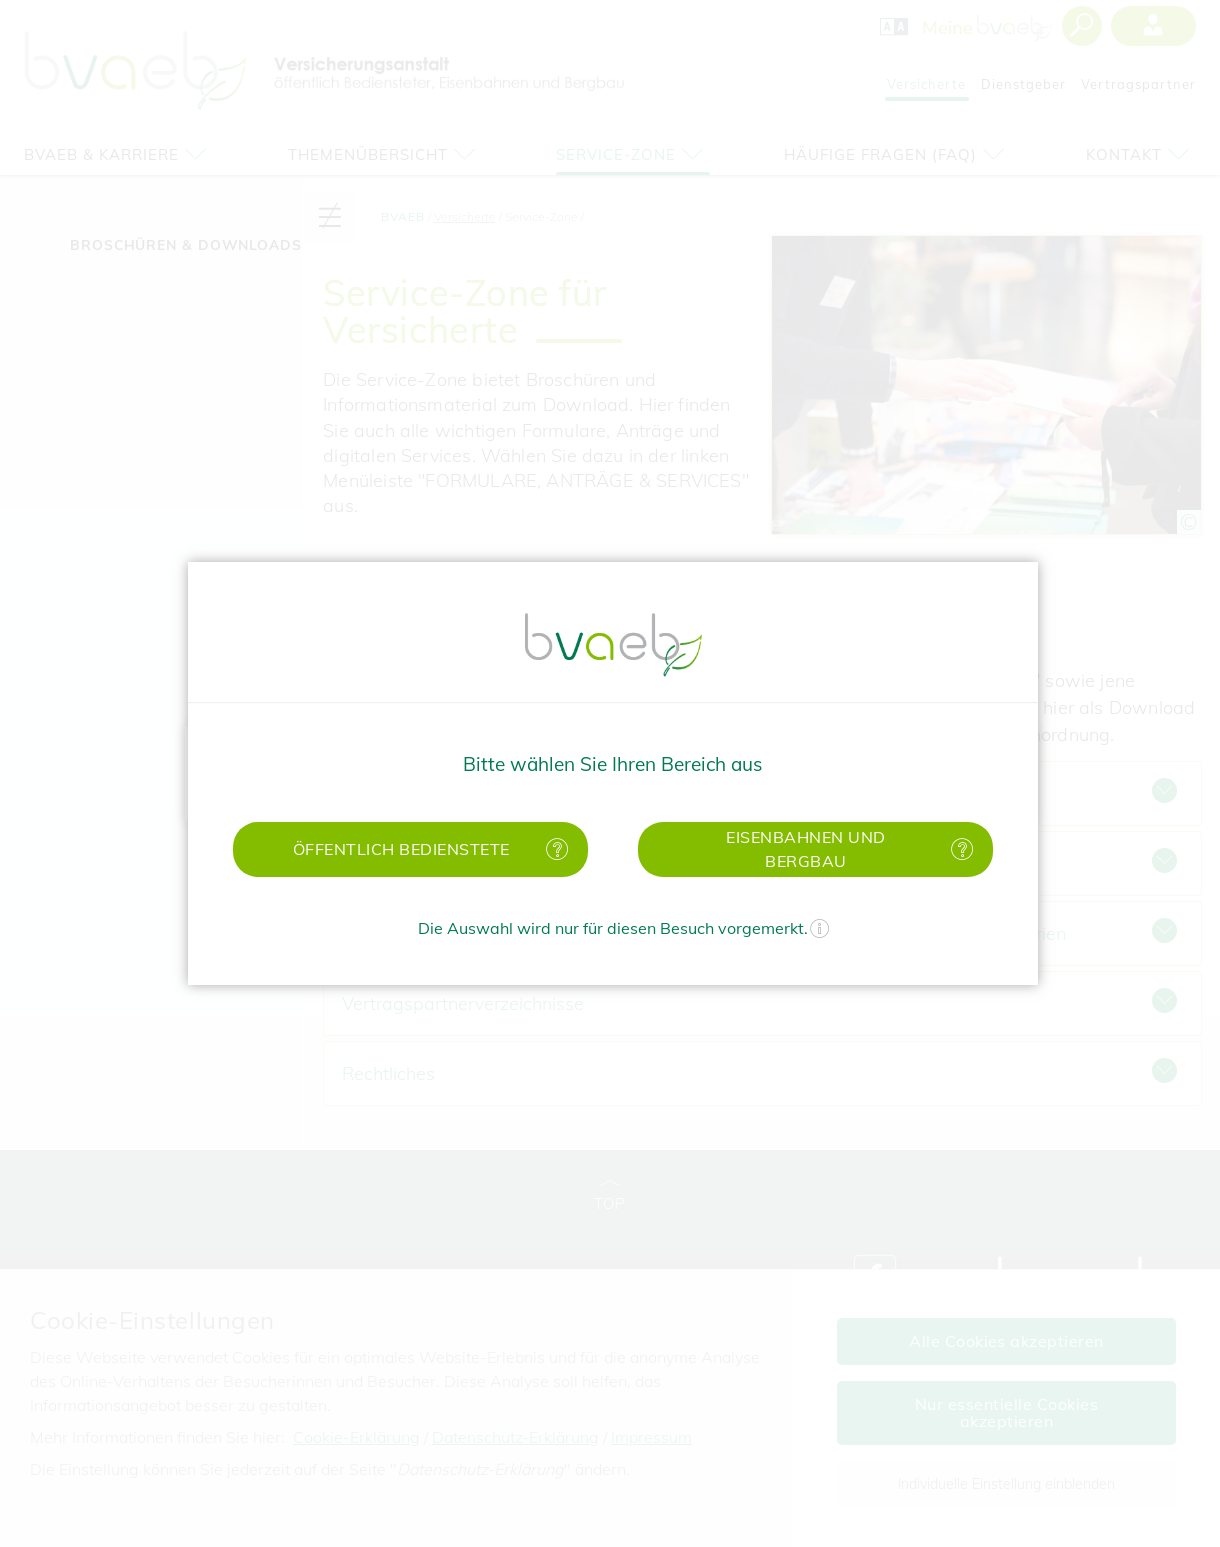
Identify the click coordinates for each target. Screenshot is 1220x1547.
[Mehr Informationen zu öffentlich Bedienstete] (552, 849)
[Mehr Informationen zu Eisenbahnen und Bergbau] (957, 849)
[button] (410, 849)
